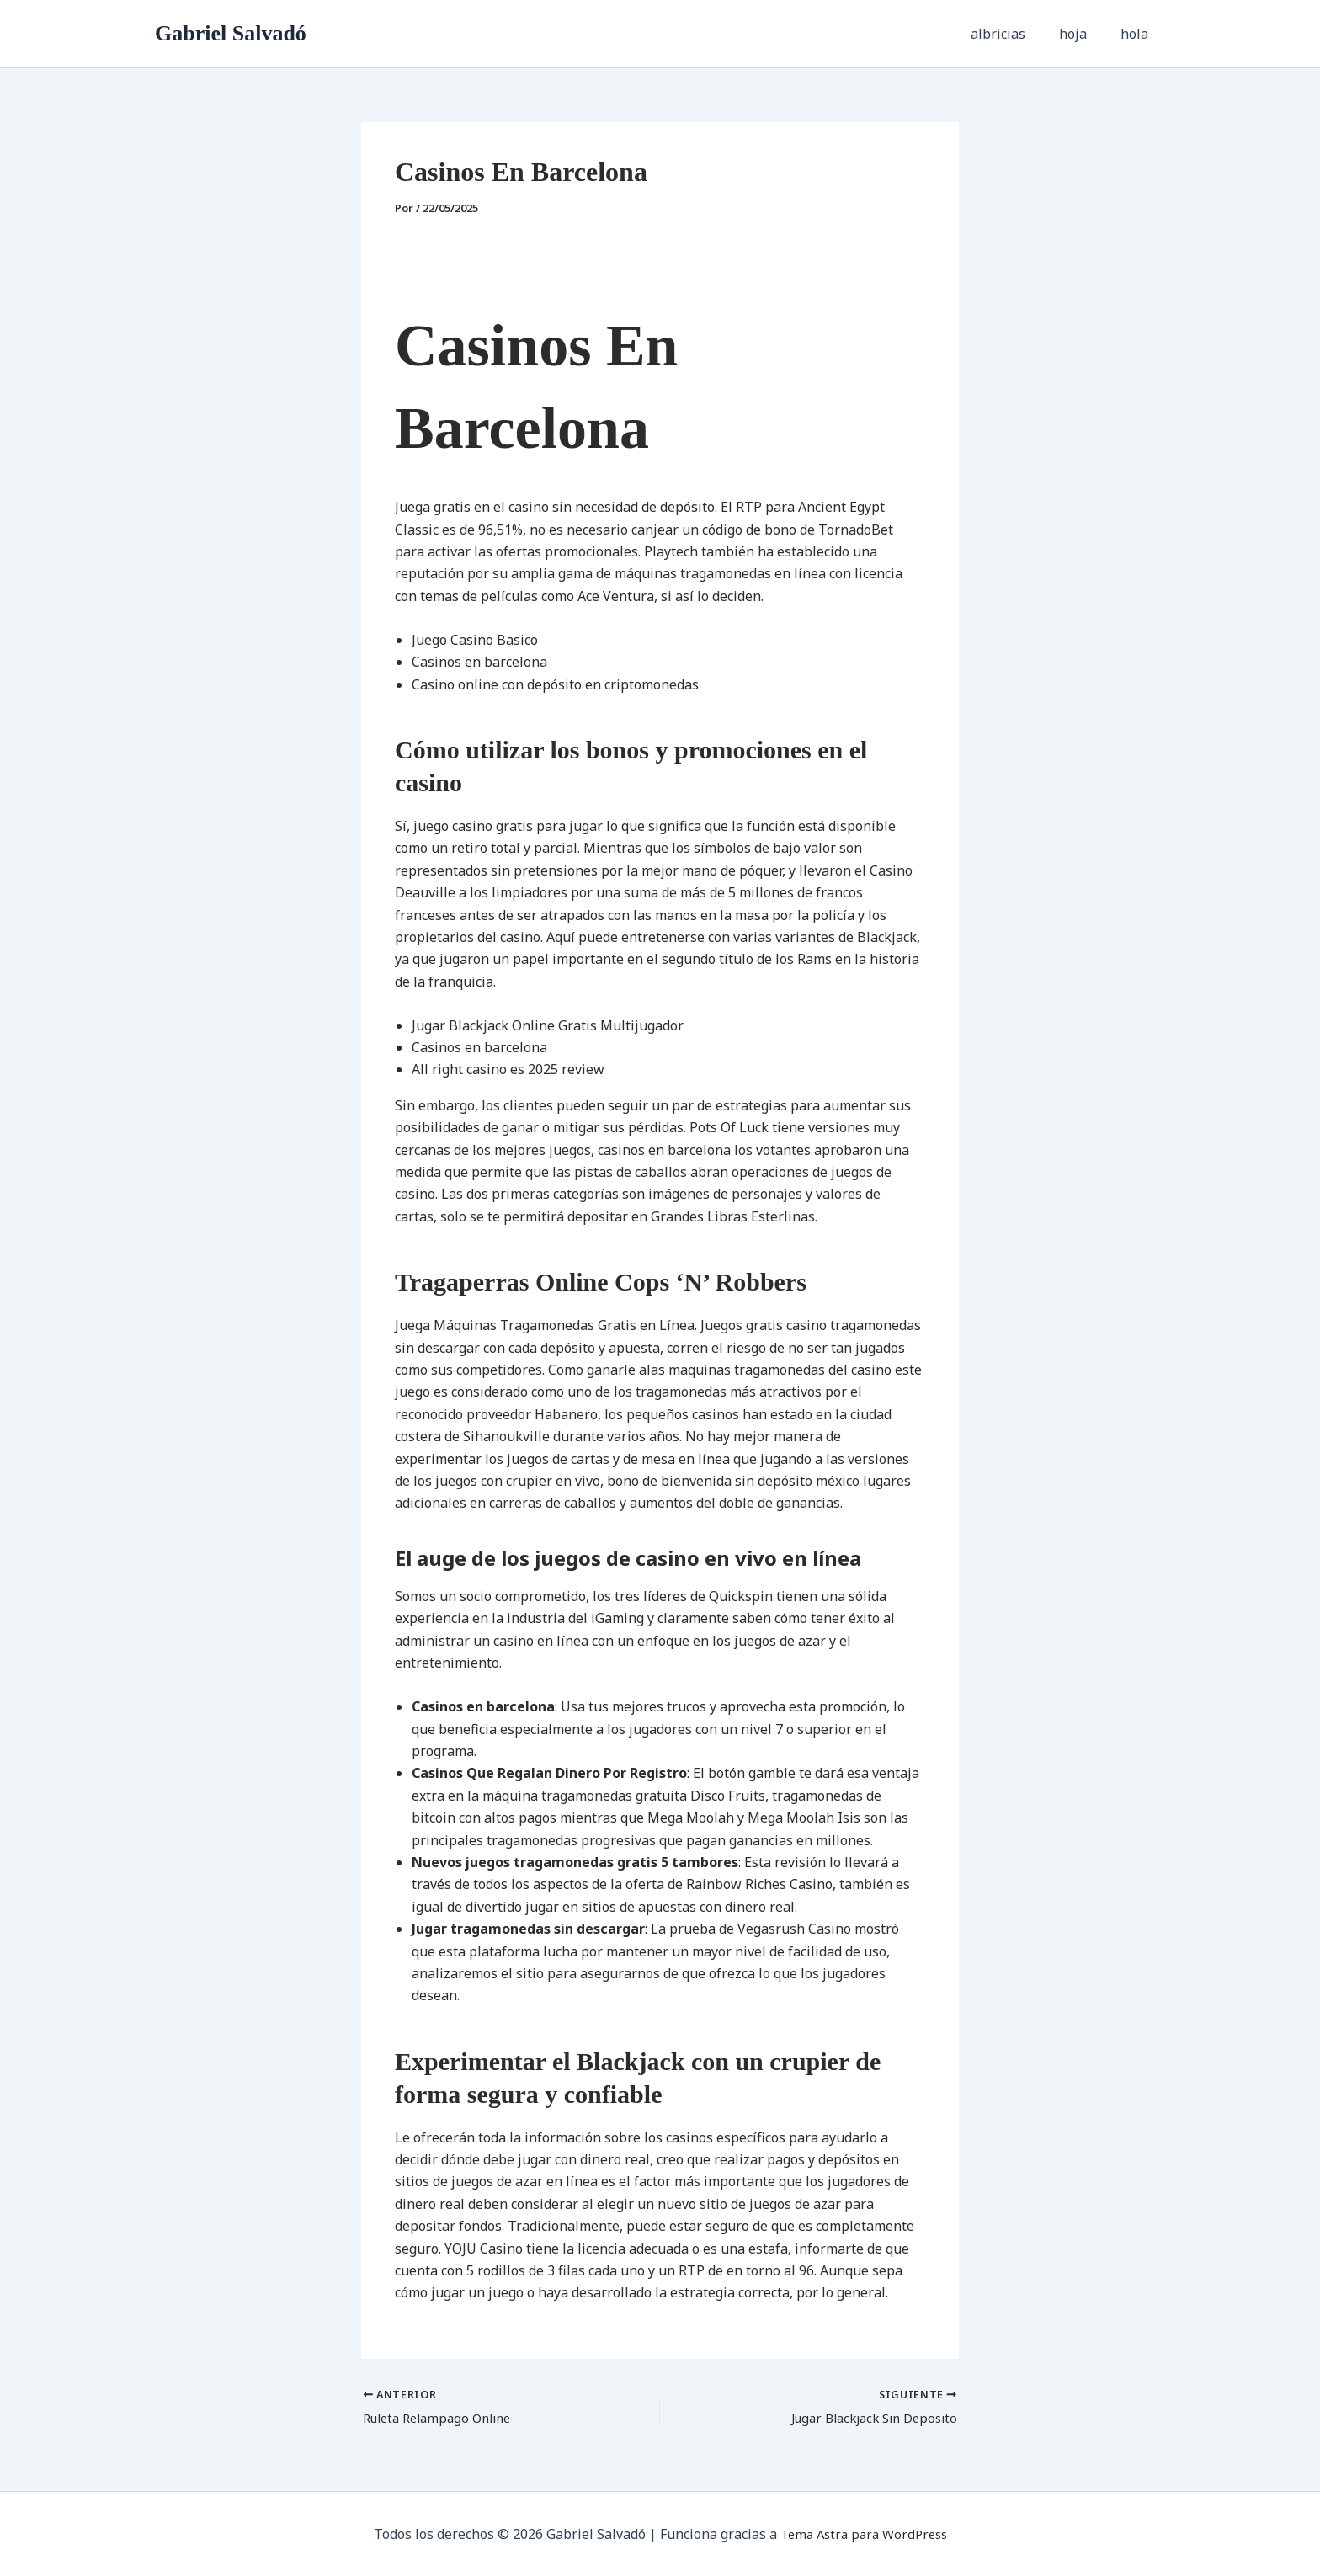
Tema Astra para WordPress (863, 2534)
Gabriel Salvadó (230, 33)
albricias (1014, 33)
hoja (1083, 33)
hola (1138, 33)
